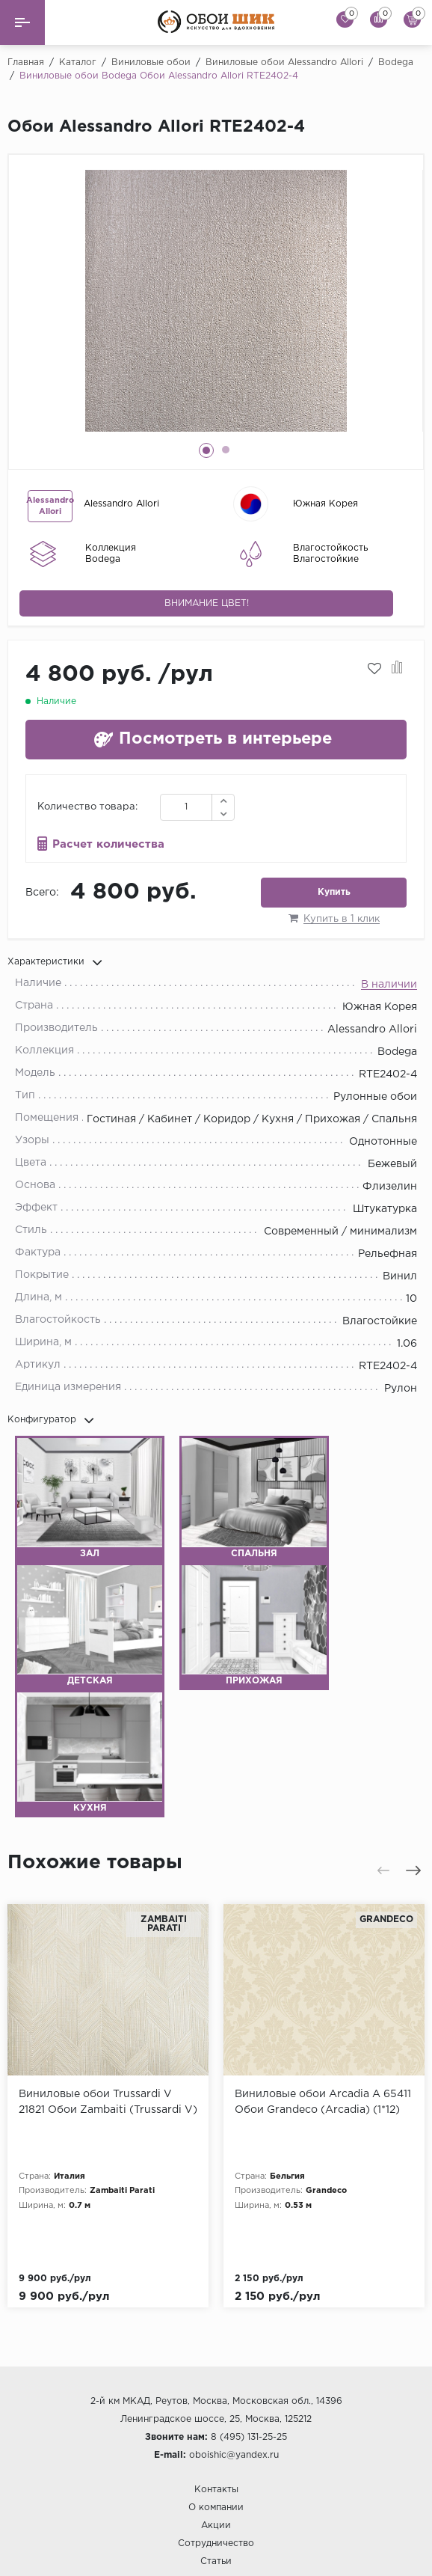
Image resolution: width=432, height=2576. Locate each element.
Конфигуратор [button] (50, 1420)
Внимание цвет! (206, 603)
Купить (334, 892)
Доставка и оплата (216, 2513)
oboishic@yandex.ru (234, 2373)
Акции (216, 2443)
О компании (216, 2425)
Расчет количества (108, 844)
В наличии (389, 984)
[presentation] (383, 1870)
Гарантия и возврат (216, 2531)
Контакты (216, 2407)
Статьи (216, 2479)
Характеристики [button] (54, 962)
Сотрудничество (216, 2461)
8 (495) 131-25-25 (249, 2355)
